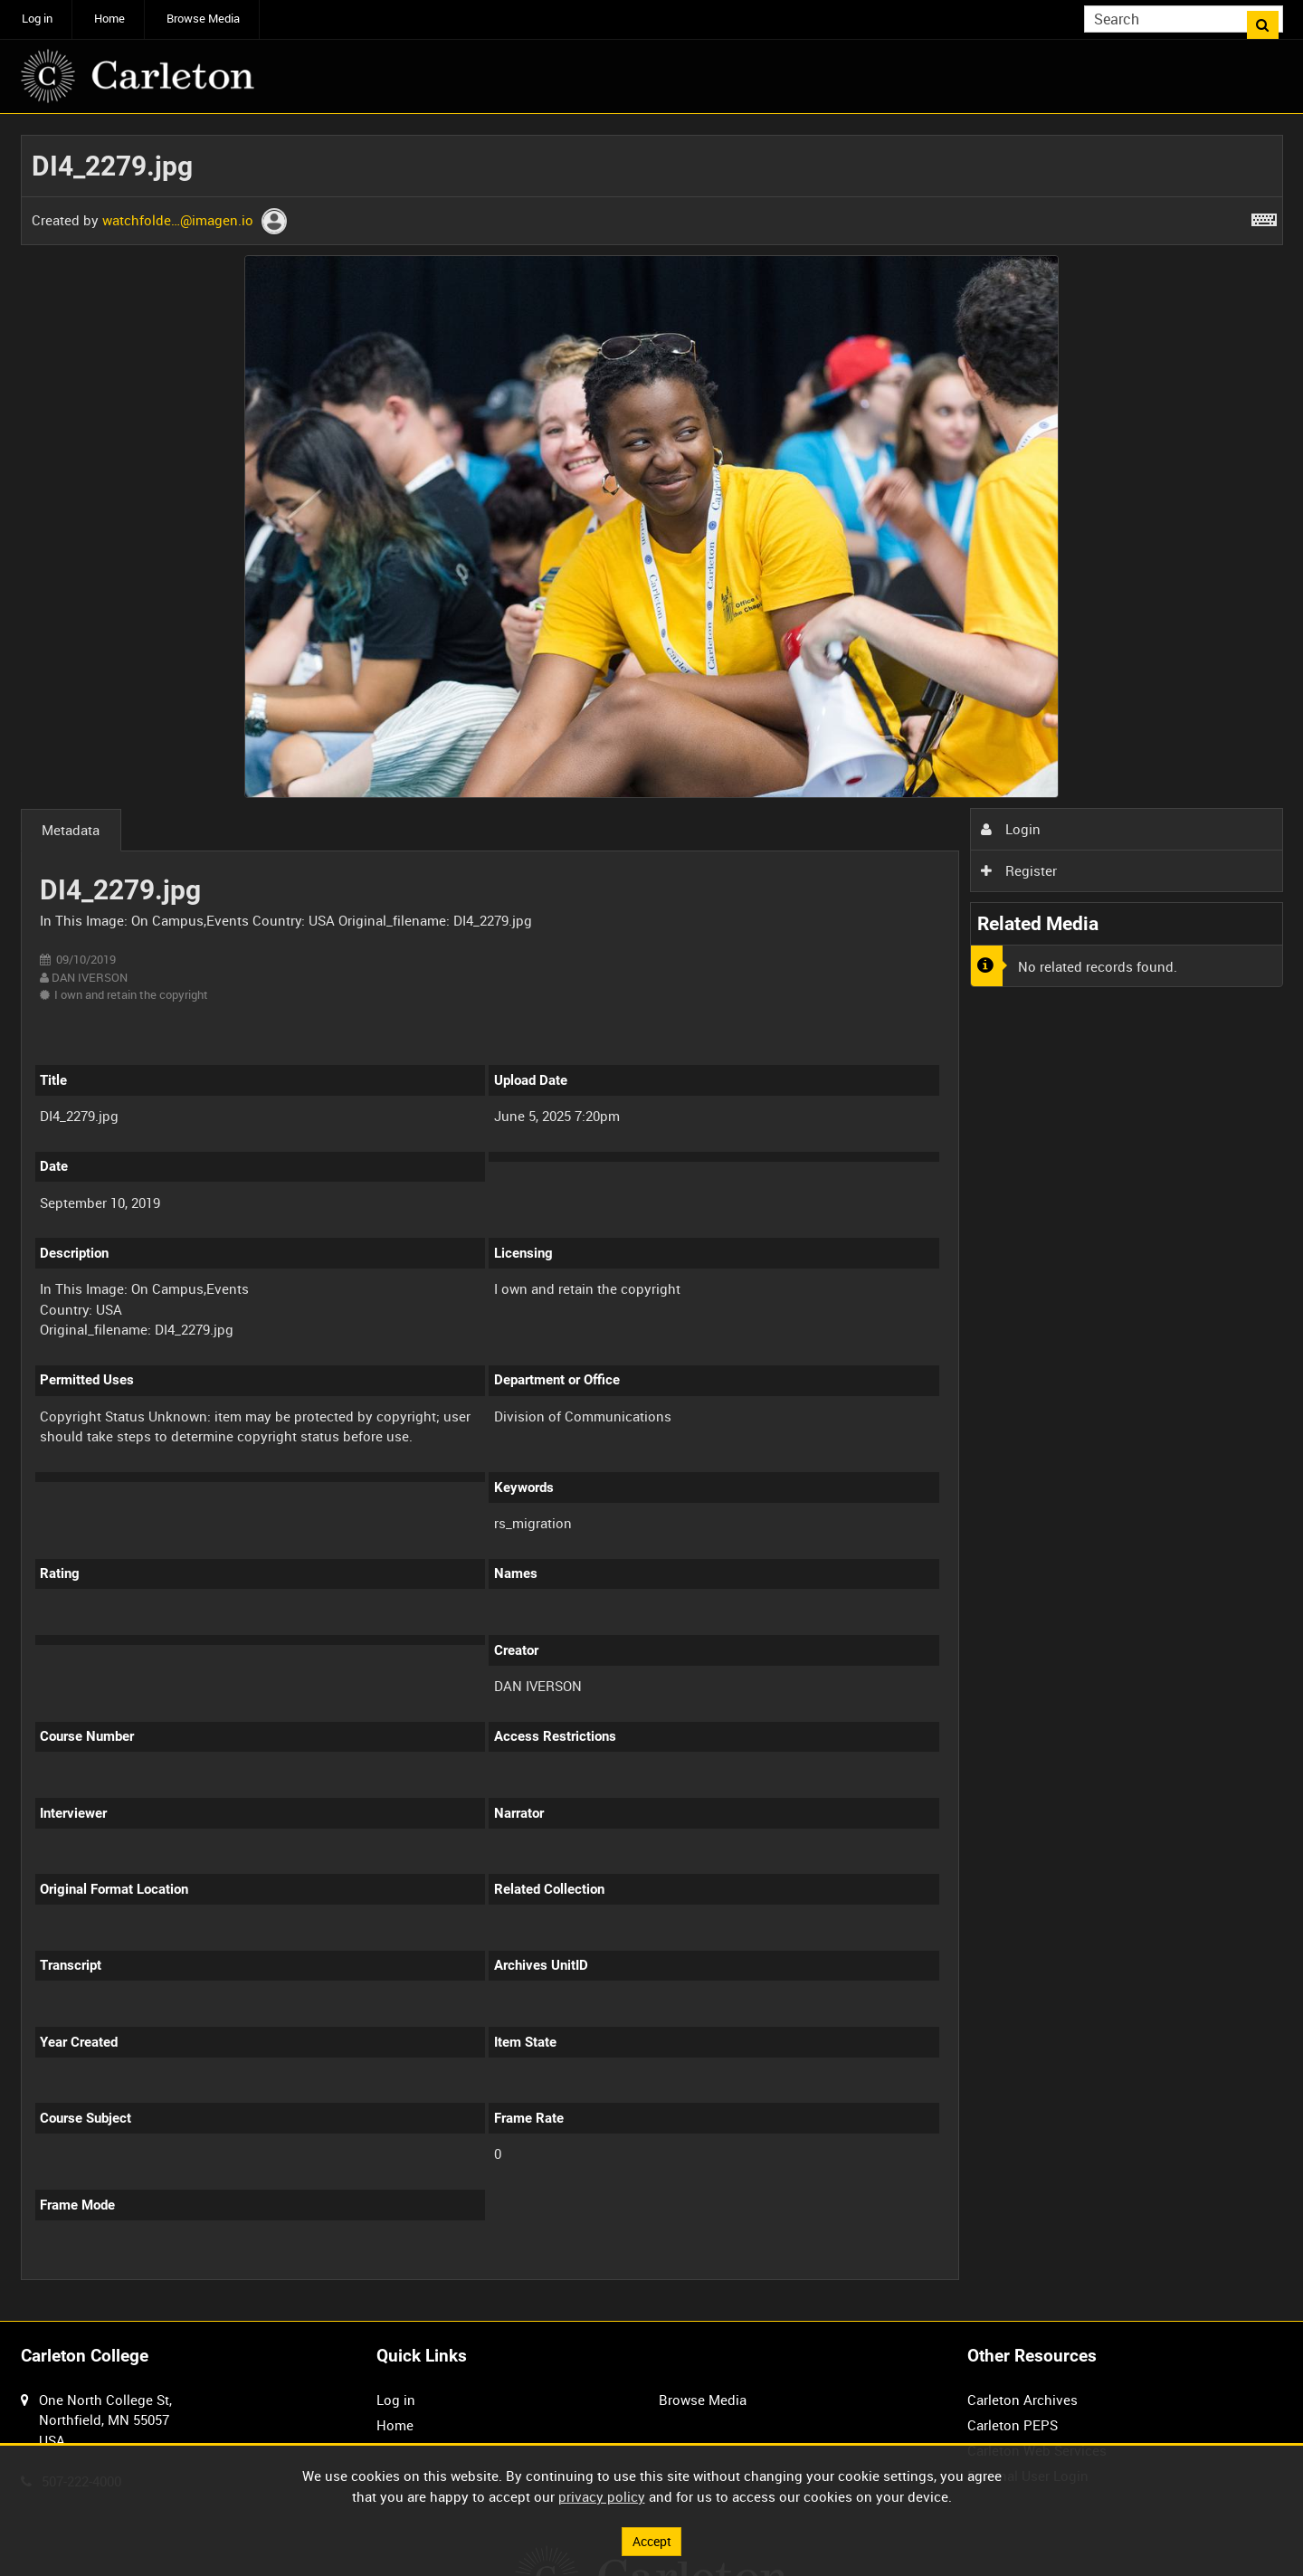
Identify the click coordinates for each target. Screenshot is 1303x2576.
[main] (652, 1218)
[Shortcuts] (1264, 216)
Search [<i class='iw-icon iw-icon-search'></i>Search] (1272, 17)
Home (109, 18)
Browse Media (203, 18)
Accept (651, 2540)
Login (1011, 829)
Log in (37, 18)
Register (1019, 870)
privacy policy (601, 2495)
